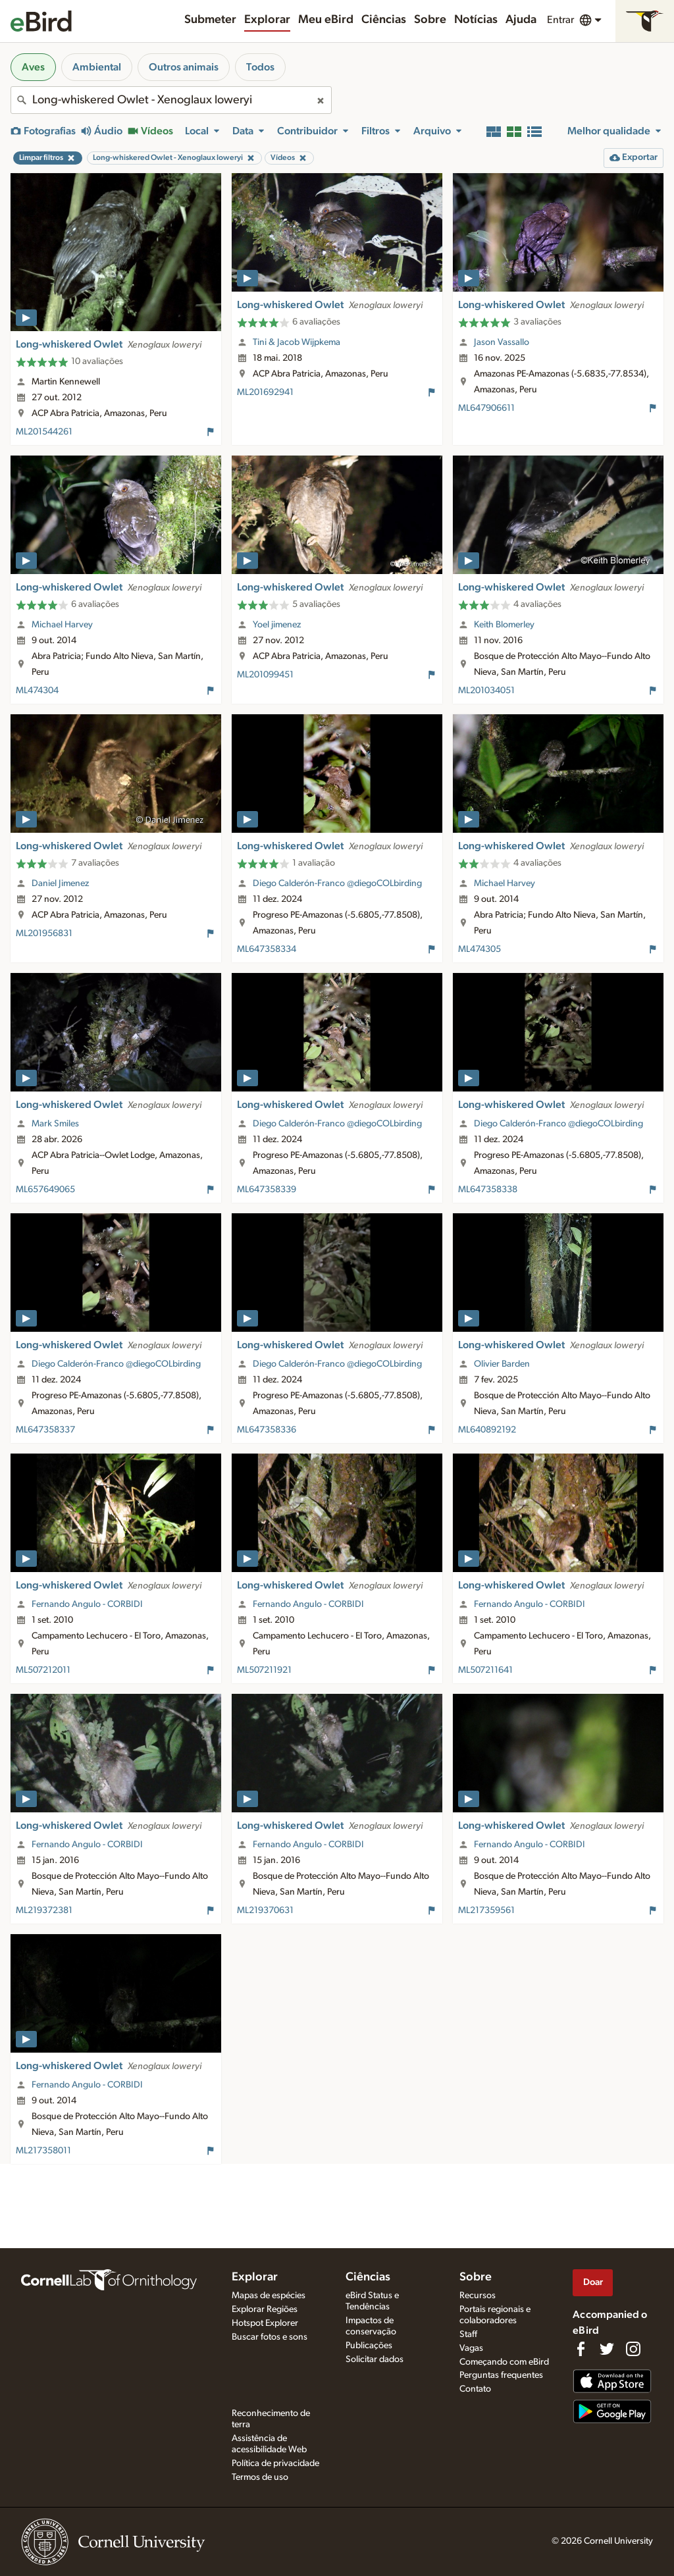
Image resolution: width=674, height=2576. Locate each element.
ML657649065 (45, 1189)
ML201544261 (44, 431)
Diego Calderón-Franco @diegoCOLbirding (337, 883)
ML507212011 (43, 1670)
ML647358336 (266, 1429)
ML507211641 (485, 1670)
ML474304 (37, 690)
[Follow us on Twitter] (607, 2349)
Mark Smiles (55, 1123)
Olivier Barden (502, 1364)
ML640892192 (487, 1429)
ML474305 (479, 949)
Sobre (430, 20)
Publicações (369, 2345)
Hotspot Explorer (265, 2323)
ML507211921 (264, 1670)
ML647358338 (487, 1189)
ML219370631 (265, 1910)
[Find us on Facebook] (580, 2349)
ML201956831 (44, 933)
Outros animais (184, 67)
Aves (33, 67)
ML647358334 (266, 949)
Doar (593, 2282)
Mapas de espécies (268, 2295)
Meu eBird (325, 20)
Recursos (477, 2295)
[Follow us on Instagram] (633, 2349)
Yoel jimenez (277, 624)
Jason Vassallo (501, 342)
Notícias (476, 20)
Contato (475, 2389)
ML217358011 (43, 2150)
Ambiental (96, 67)
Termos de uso (260, 2477)
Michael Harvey (62, 624)
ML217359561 (486, 1910)
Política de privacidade (275, 2463)
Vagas (471, 2348)
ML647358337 (45, 1429)
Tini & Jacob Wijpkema (296, 342)
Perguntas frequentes (501, 2375)
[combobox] (171, 100)
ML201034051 (486, 690)
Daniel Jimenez (60, 883)
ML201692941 (265, 392)
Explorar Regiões (265, 2309)
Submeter (210, 20)
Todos (260, 67)
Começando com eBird (504, 2362)
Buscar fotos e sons (269, 2337)
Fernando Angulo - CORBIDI (87, 1604)
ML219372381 (44, 1910)
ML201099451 (265, 674)
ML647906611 (486, 408)
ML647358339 (266, 1189)
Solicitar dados (374, 2359)
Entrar (560, 19)
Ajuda (521, 20)
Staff (468, 2334)
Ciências (383, 20)
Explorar (267, 20)
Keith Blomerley (504, 624)
